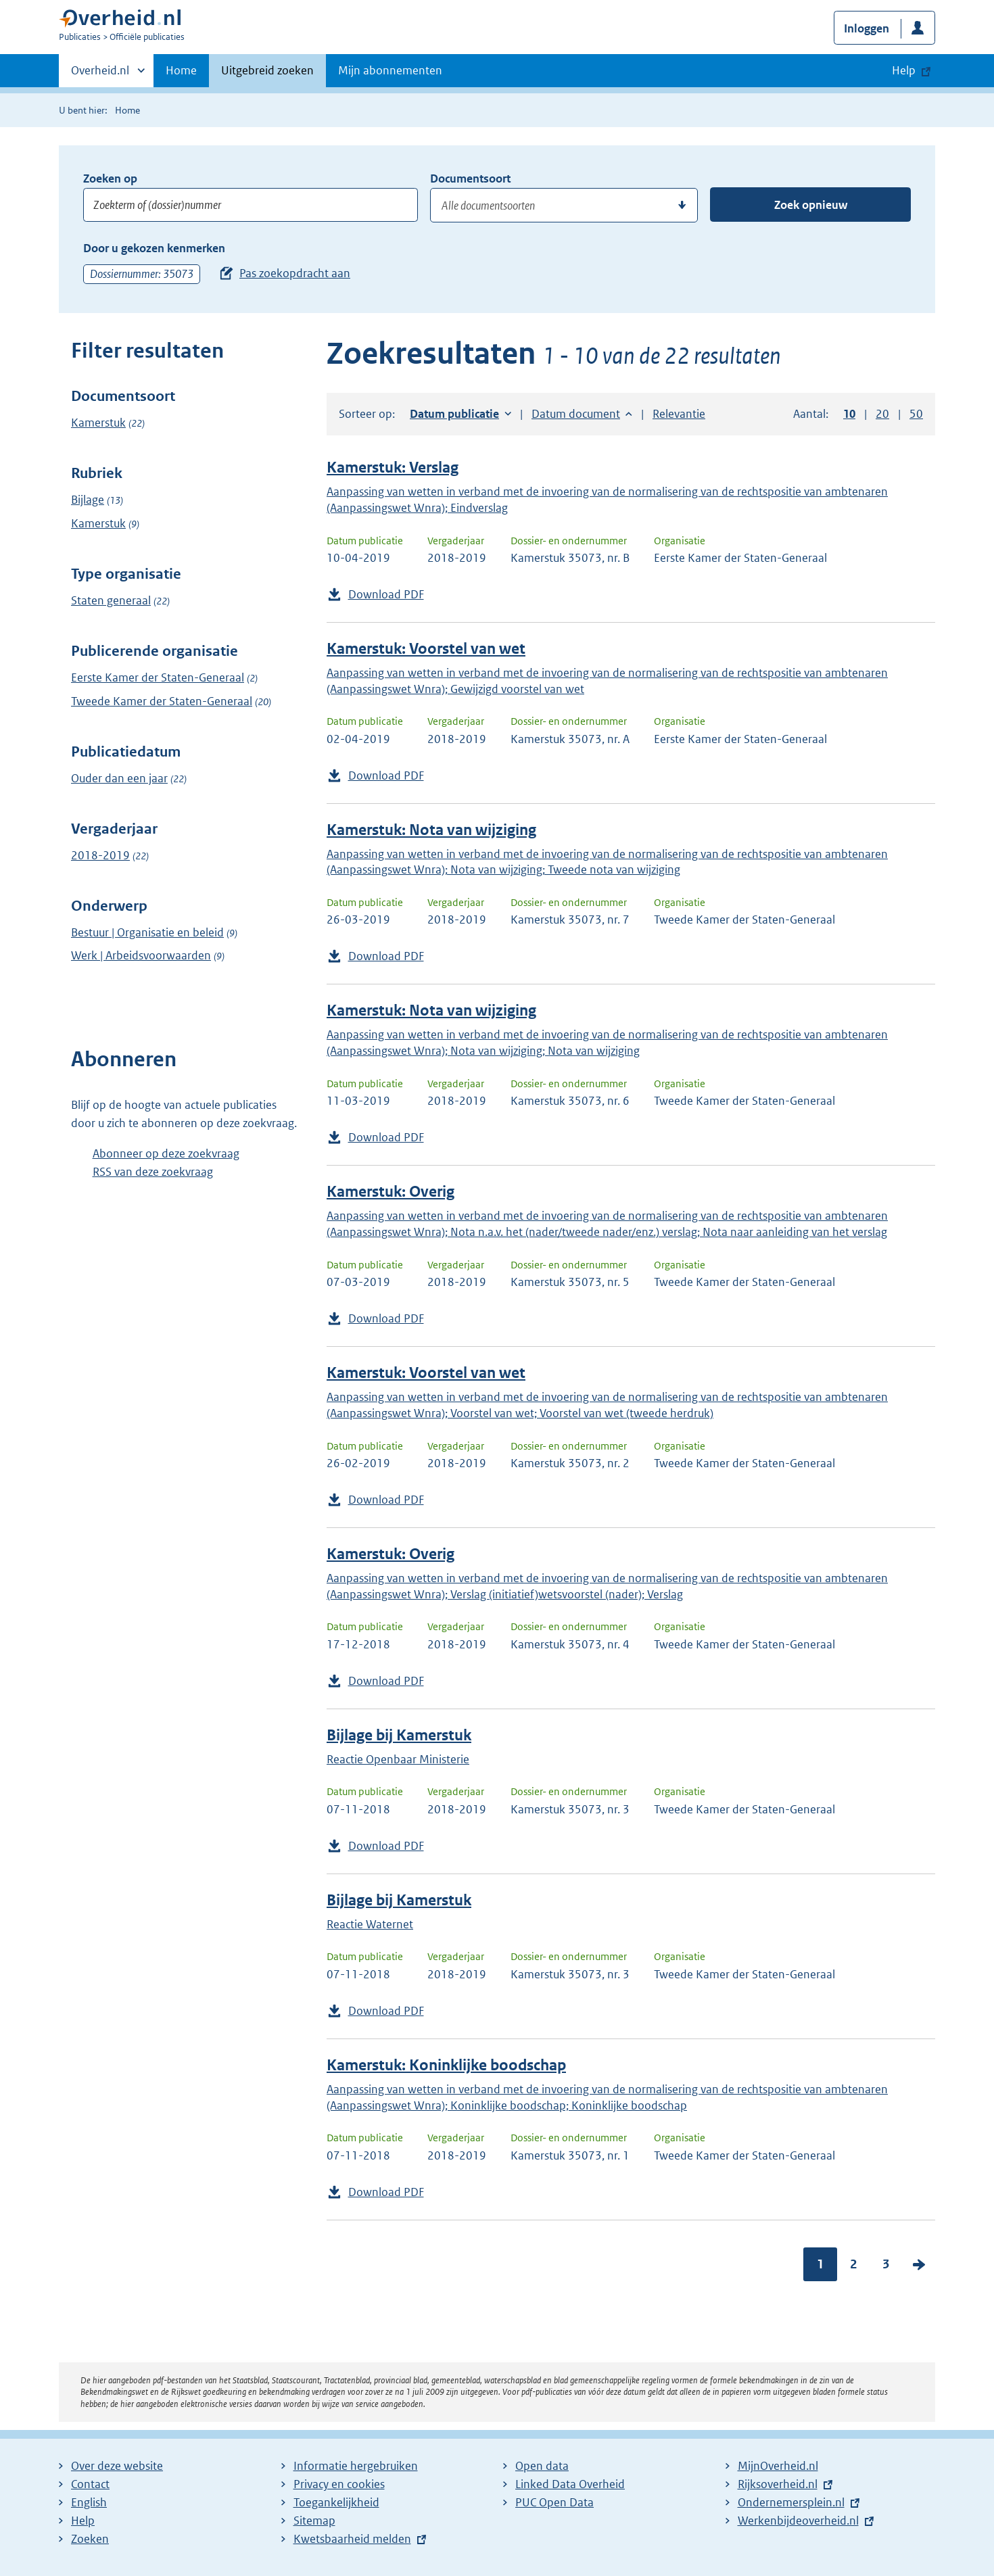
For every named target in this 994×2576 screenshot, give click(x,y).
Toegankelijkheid (336, 2502)
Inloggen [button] (866, 28)
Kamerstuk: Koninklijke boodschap (446, 2065)
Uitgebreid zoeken (267, 70)
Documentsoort (470, 178)
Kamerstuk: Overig (390, 1192)
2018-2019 (100, 855)
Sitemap (314, 2520)
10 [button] (849, 413)
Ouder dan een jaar (119, 778)
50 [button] (916, 413)
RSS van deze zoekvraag (153, 1171)
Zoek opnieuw (810, 204)
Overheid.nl (100, 74)
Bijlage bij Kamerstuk (399, 1735)
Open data (542, 2465)
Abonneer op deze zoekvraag (166, 1153)
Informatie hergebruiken (355, 2465)
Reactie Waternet (370, 1924)
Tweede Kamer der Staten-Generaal (161, 701)
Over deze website (117, 2465)
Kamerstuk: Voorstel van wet (426, 649)
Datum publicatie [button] (454, 413)
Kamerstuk (98, 422)
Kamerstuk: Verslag (392, 467)
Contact (90, 2484)
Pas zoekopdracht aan (294, 273)
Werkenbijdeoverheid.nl (798, 2520)
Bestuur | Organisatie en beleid (147, 932)
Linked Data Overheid (570, 2484)
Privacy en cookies (339, 2484)
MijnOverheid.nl (778, 2465)
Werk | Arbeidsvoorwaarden (141, 955)
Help (83, 2520)
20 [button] (882, 413)
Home (181, 70)
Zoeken (90, 2538)
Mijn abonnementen (390, 70)
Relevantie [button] (679, 413)
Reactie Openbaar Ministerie (398, 1759)
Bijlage (87, 499)
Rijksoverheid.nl (778, 2484)
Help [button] (904, 70)
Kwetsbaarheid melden (352, 2538)
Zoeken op (110, 178)
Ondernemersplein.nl (791, 2502)
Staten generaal (111, 600)
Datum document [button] (575, 413)
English (89, 2502)
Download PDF (386, 594)
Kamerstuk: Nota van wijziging (431, 830)
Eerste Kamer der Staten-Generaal (157, 677)
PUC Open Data (554, 2502)
